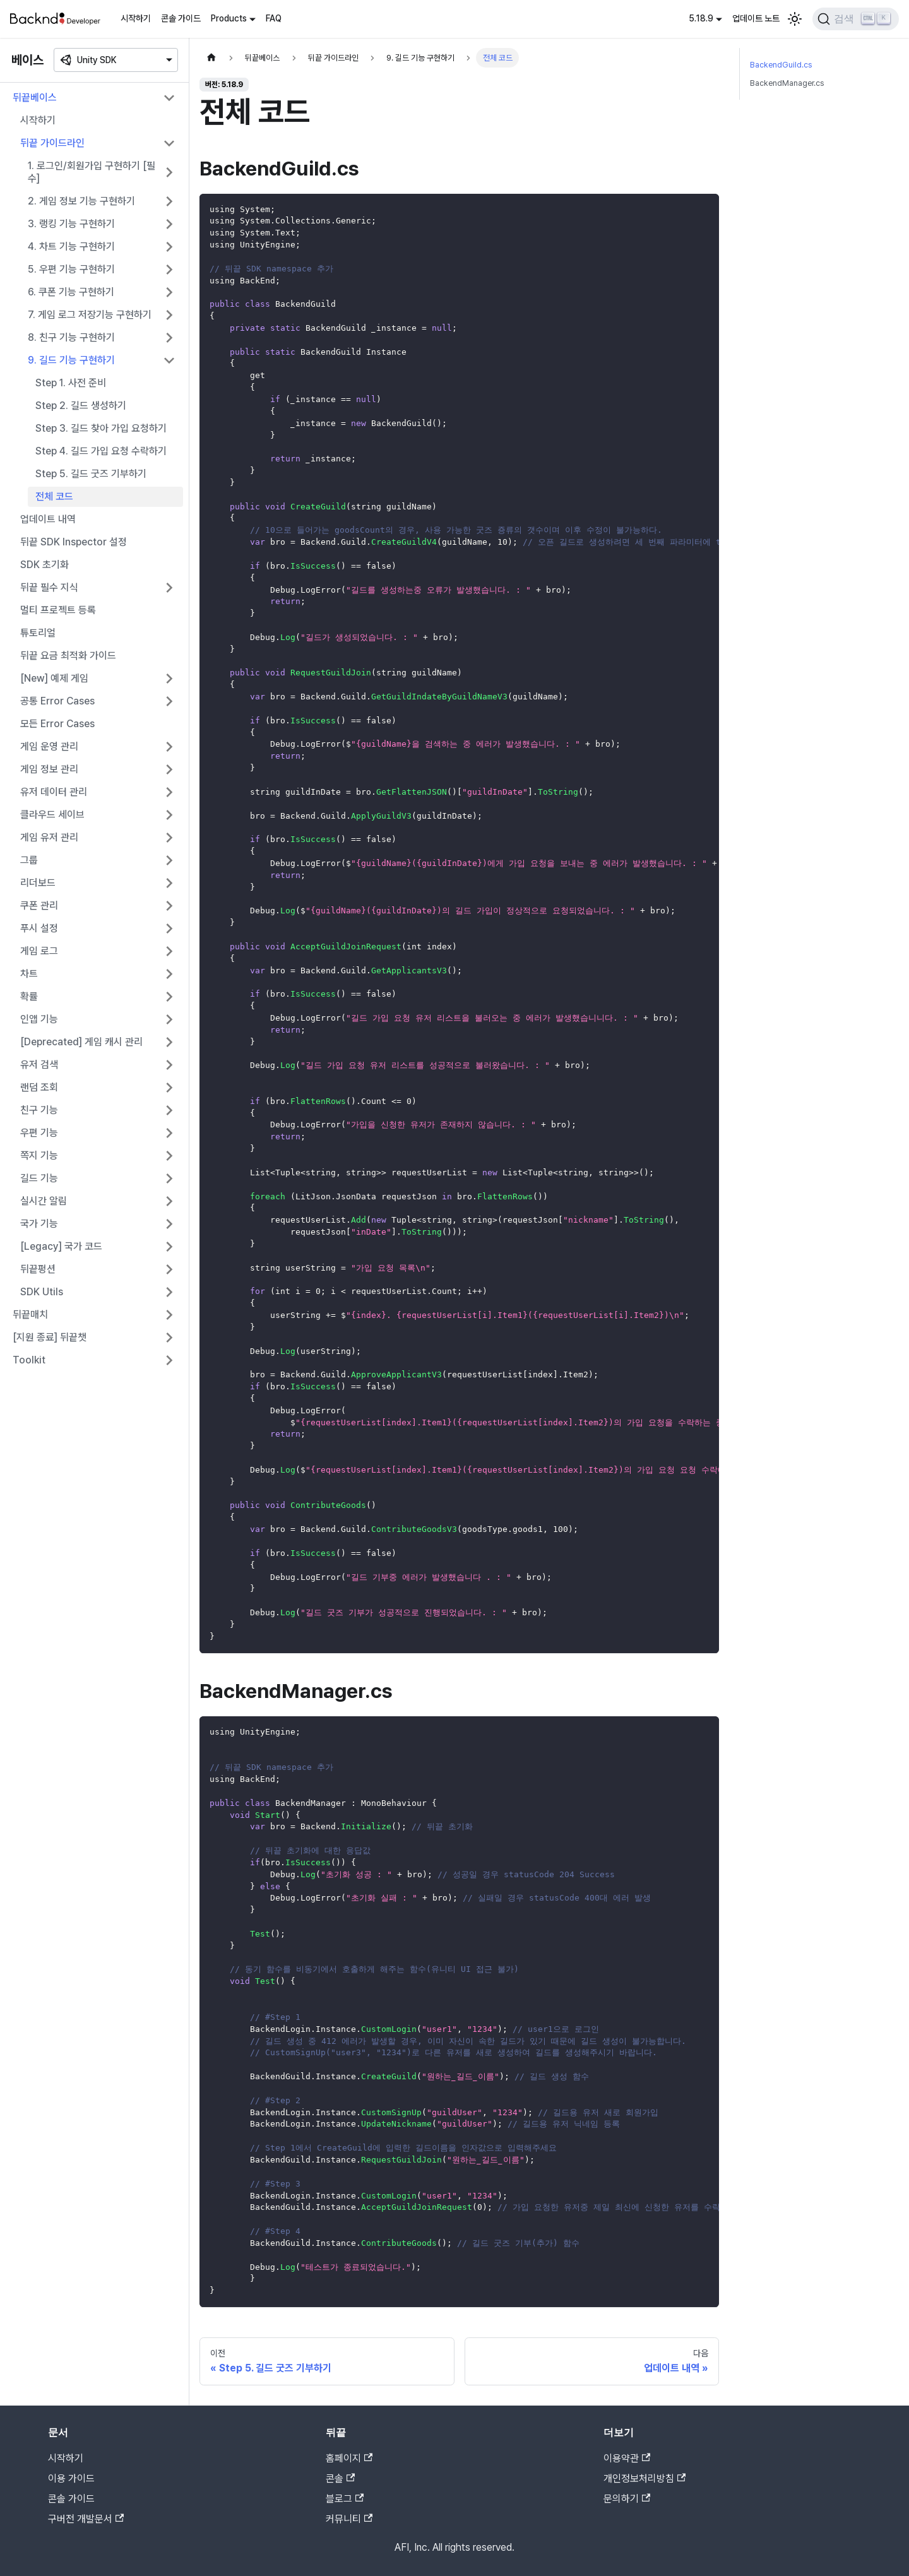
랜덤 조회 (39, 1087)
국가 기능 (39, 1224)
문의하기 (626, 2499)
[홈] (211, 58)
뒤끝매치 (30, 1315)
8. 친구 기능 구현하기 (71, 337)
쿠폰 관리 (39, 905)
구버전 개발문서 (86, 2519)
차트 (29, 974)
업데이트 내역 (48, 519)
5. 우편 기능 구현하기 (71, 269)
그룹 (29, 860)
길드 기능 (39, 1178)
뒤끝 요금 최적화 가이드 (68, 656)
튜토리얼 (38, 633)
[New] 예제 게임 (54, 678)
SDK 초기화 (44, 565)
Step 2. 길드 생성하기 (80, 406)
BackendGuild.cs (781, 64)
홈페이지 (349, 2458)
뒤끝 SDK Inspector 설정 (73, 542)
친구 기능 (39, 1110)
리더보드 (38, 883)
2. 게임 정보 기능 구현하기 (81, 201)
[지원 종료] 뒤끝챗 (49, 1337)
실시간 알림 (43, 1201)
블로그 (345, 2499)
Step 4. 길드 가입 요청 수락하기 (101, 451)
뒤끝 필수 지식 (49, 587)
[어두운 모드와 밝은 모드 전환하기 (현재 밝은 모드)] (795, 19)
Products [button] (229, 18)
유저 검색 (39, 1065)
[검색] (855, 19)
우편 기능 (39, 1133)
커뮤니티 (349, 2519)
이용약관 (626, 2458)
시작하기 (136, 18)
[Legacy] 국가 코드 (61, 1246)
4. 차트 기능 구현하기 (71, 246)
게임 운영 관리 (49, 746)
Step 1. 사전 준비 (70, 383)
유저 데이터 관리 (53, 792)
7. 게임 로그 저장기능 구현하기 (90, 315)
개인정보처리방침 (644, 2478)
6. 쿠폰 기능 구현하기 (71, 292)
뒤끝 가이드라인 (52, 143)
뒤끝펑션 (38, 1269)
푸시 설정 (39, 928)
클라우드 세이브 (52, 815)
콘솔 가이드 (181, 18)
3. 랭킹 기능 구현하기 (71, 224)
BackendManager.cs (787, 83)
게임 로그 (39, 951)
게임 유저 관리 (49, 837)
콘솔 (340, 2478)
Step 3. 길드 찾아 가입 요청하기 (101, 428)
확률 (29, 996)
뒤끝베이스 (35, 98)
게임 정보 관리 (49, 769)
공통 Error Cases (57, 701)
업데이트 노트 (756, 18)
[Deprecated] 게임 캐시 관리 (81, 1042)
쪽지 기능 (39, 1155)
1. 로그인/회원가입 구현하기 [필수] (91, 172)
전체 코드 (54, 496)
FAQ (274, 18)
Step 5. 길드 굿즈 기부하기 (90, 474)
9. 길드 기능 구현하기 (71, 360)
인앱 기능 (39, 1019)
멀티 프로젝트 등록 (58, 610)
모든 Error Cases (57, 724)
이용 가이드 (71, 2478)
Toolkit (29, 1360)
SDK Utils (41, 1292)
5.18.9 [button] (701, 18)
